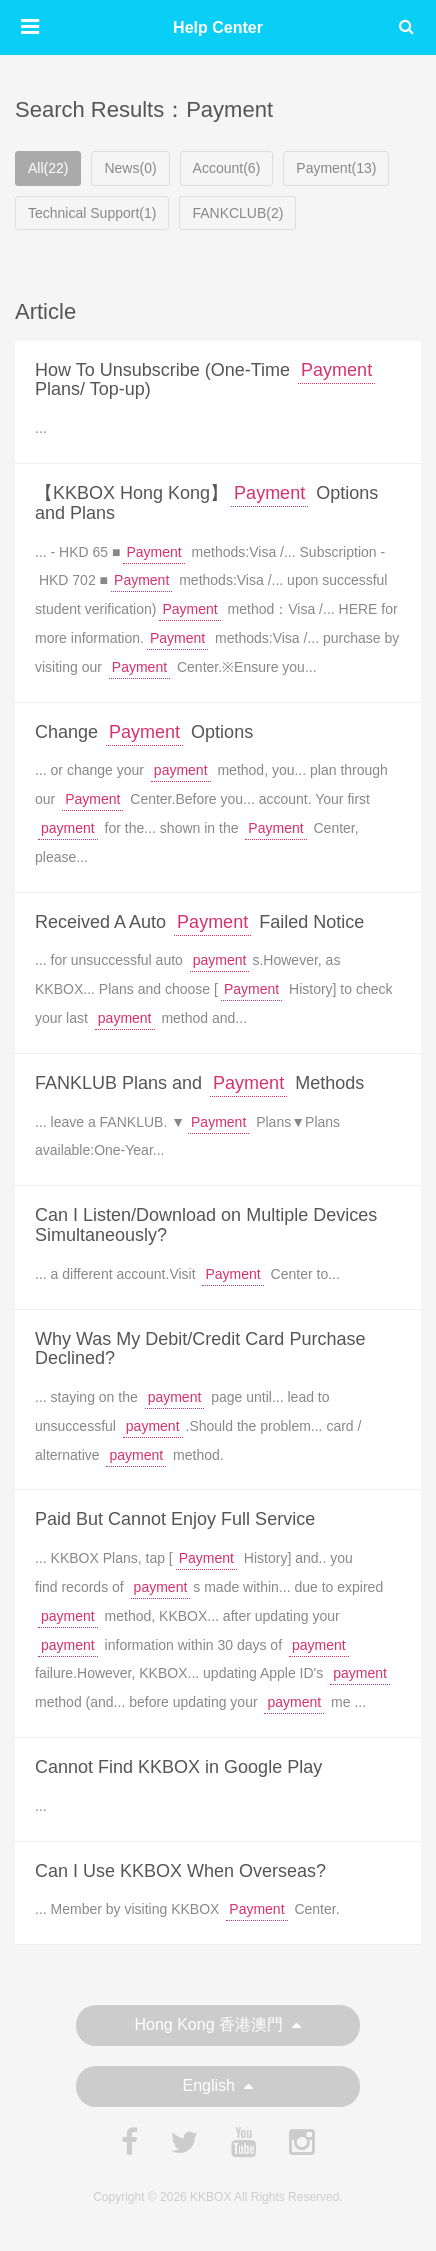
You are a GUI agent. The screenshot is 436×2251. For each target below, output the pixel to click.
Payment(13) (336, 168)
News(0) (130, 168)
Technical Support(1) (92, 213)
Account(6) (227, 168)
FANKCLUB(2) (237, 213)
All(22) (48, 168)
